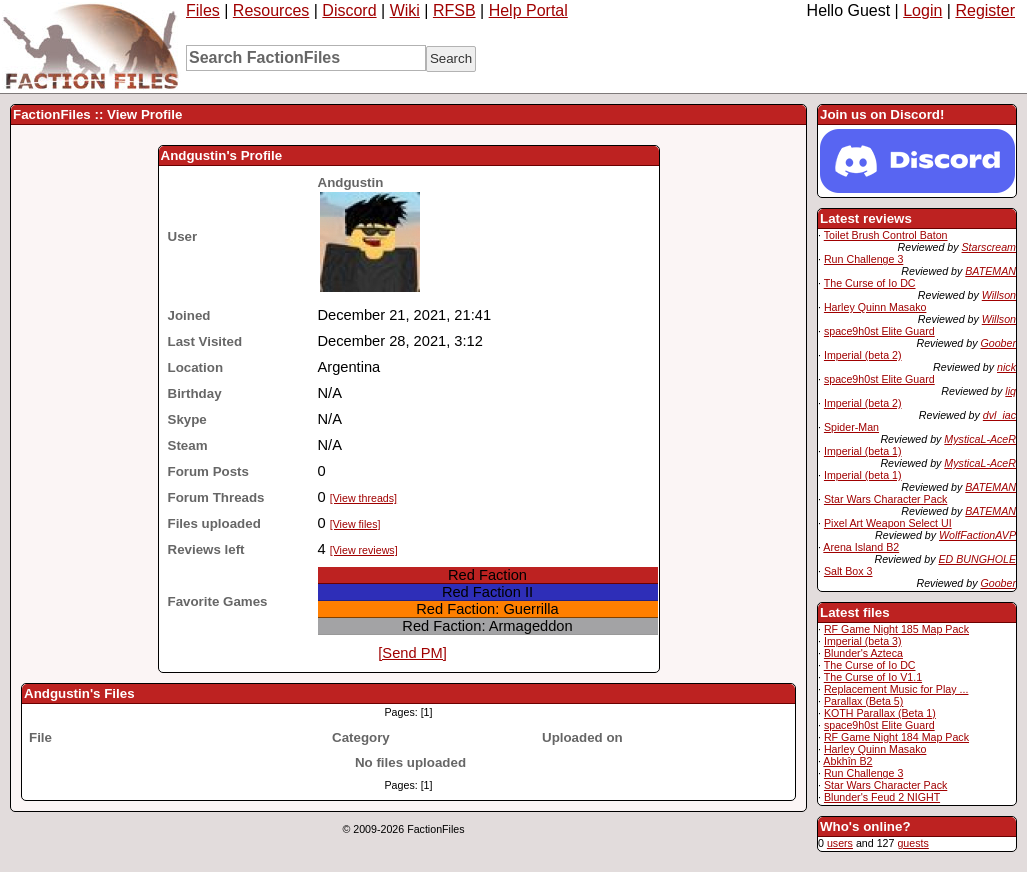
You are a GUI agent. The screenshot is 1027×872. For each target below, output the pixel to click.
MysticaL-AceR (980, 439)
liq (1010, 391)
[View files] (355, 524)
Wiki (405, 10)
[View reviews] (364, 550)
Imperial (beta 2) (863, 355)
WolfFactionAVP (977, 535)
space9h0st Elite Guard (879, 331)
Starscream (989, 247)
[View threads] (363, 498)
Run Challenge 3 (863, 259)
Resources (271, 10)
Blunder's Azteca (863, 653)
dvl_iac (999, 415)
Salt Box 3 (848, 571)
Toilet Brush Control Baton (886, 235)
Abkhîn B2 (847, 761)
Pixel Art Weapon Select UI (888, 523)
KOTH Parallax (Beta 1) (880, 713)
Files (203, 10)
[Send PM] (412, 653)
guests (912, 843)
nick (1006, 367)
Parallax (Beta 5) (863, 701)
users (840, 843)
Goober (998, 343)
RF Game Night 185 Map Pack (896, 629)
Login (922, 10)
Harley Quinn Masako (875, 307)
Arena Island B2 (861, 547)
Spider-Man (851, 427)
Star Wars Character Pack (885, 499)
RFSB (454, 10)
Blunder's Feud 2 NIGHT (882, 797)
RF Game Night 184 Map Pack (896, 737)
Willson (999, 295)
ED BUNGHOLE (977, 559)
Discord (349, 10)
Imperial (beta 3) (863, 641)
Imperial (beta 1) (863, 451)
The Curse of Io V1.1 (873, 677)
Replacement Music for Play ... (896, 689)
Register (985, 10)
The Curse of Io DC (870, 283)
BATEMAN (990, 271)
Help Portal (528, 10)
